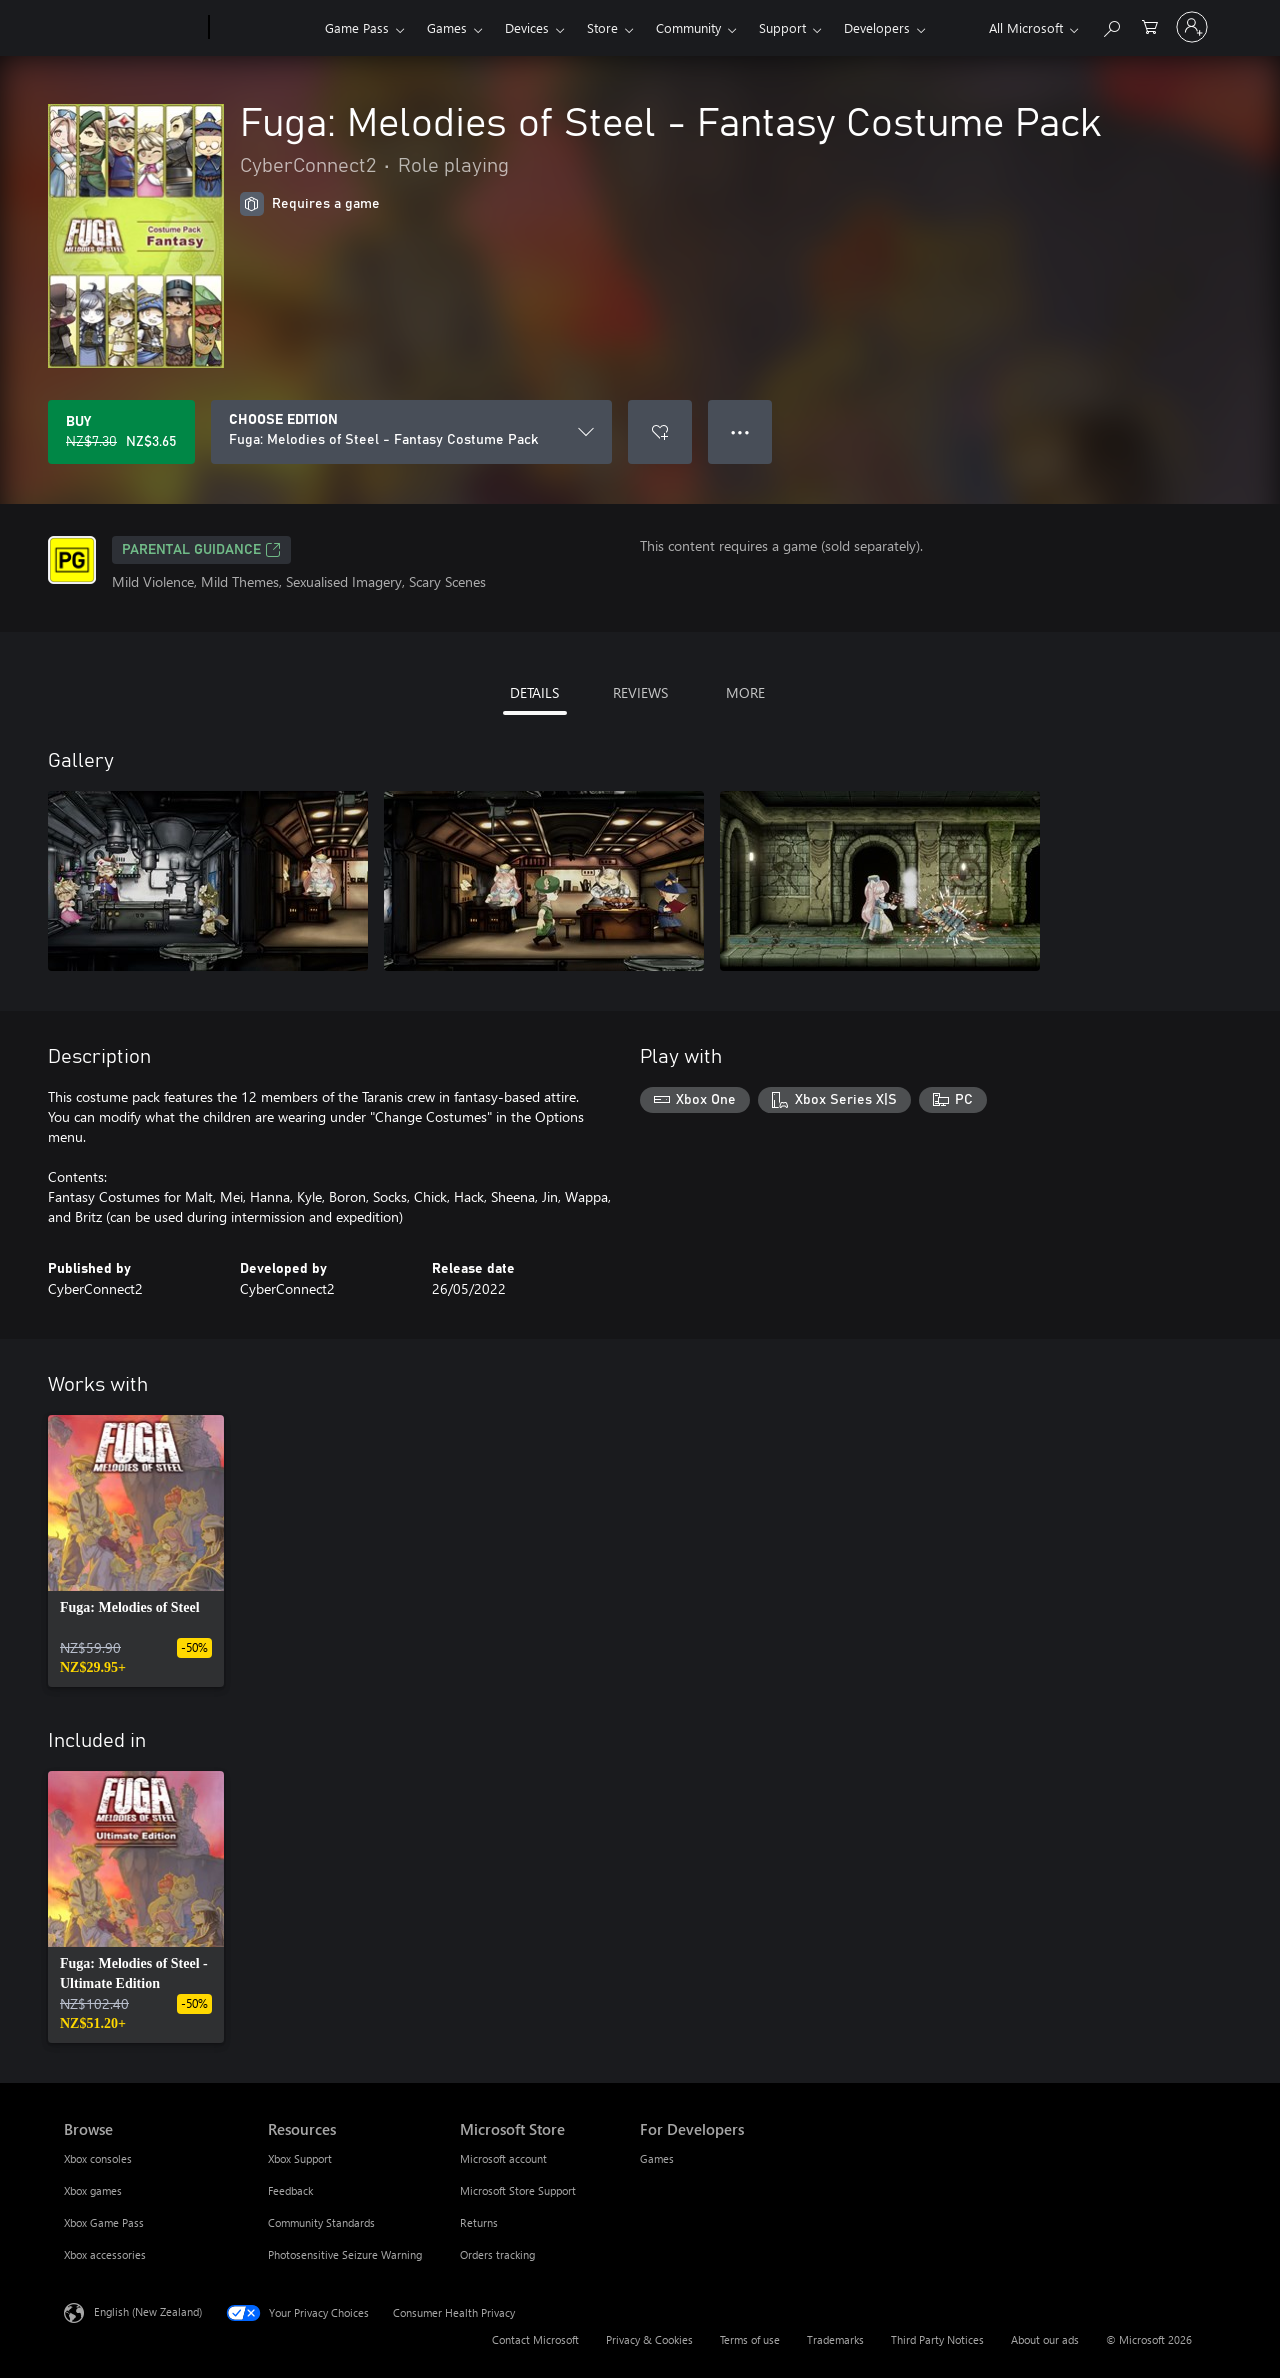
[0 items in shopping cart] (1150, 25)
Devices (527, 27)
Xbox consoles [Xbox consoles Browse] (98, 2158)
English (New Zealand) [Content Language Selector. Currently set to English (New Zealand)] (148, 2311)
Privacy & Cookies (649, 2339)
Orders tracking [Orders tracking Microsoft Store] (497, 2254)
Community (688, 27)
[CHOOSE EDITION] (411, 432)
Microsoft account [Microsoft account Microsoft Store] (503, 2158)
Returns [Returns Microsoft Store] (479, 2222)
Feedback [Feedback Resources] (290, 2190)
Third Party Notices (937, 2339)
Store (602, 27)
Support (782, 27)
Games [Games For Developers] (657, 2158)
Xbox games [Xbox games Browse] (93, 2190)
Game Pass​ (357, 27)
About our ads (1045, 2339)
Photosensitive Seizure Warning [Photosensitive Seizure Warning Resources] (345, 2254)
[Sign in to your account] (1192, 27)
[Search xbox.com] (1111, 25)
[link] (136, 1551)
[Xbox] (264, 28)
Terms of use (750, 2339)
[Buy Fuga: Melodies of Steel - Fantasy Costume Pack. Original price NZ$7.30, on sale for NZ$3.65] (121, 432)
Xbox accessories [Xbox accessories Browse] (105, 2254)
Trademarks (835, 2339)
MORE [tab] (745, 692)
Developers (877, 27)
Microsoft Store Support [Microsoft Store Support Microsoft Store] (518, 2190)
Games (447, 27)
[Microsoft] (132, 28)
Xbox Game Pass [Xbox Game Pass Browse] (104, 2222)
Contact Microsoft (535, 2339)
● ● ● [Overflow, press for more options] (740, 431)
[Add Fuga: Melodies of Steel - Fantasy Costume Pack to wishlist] (660, 432)
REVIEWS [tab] (640, 692)
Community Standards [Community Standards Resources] (321, 2222)
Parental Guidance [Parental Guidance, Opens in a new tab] (201, 550)
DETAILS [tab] (534, 692)
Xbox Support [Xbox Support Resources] (300, 2158)
